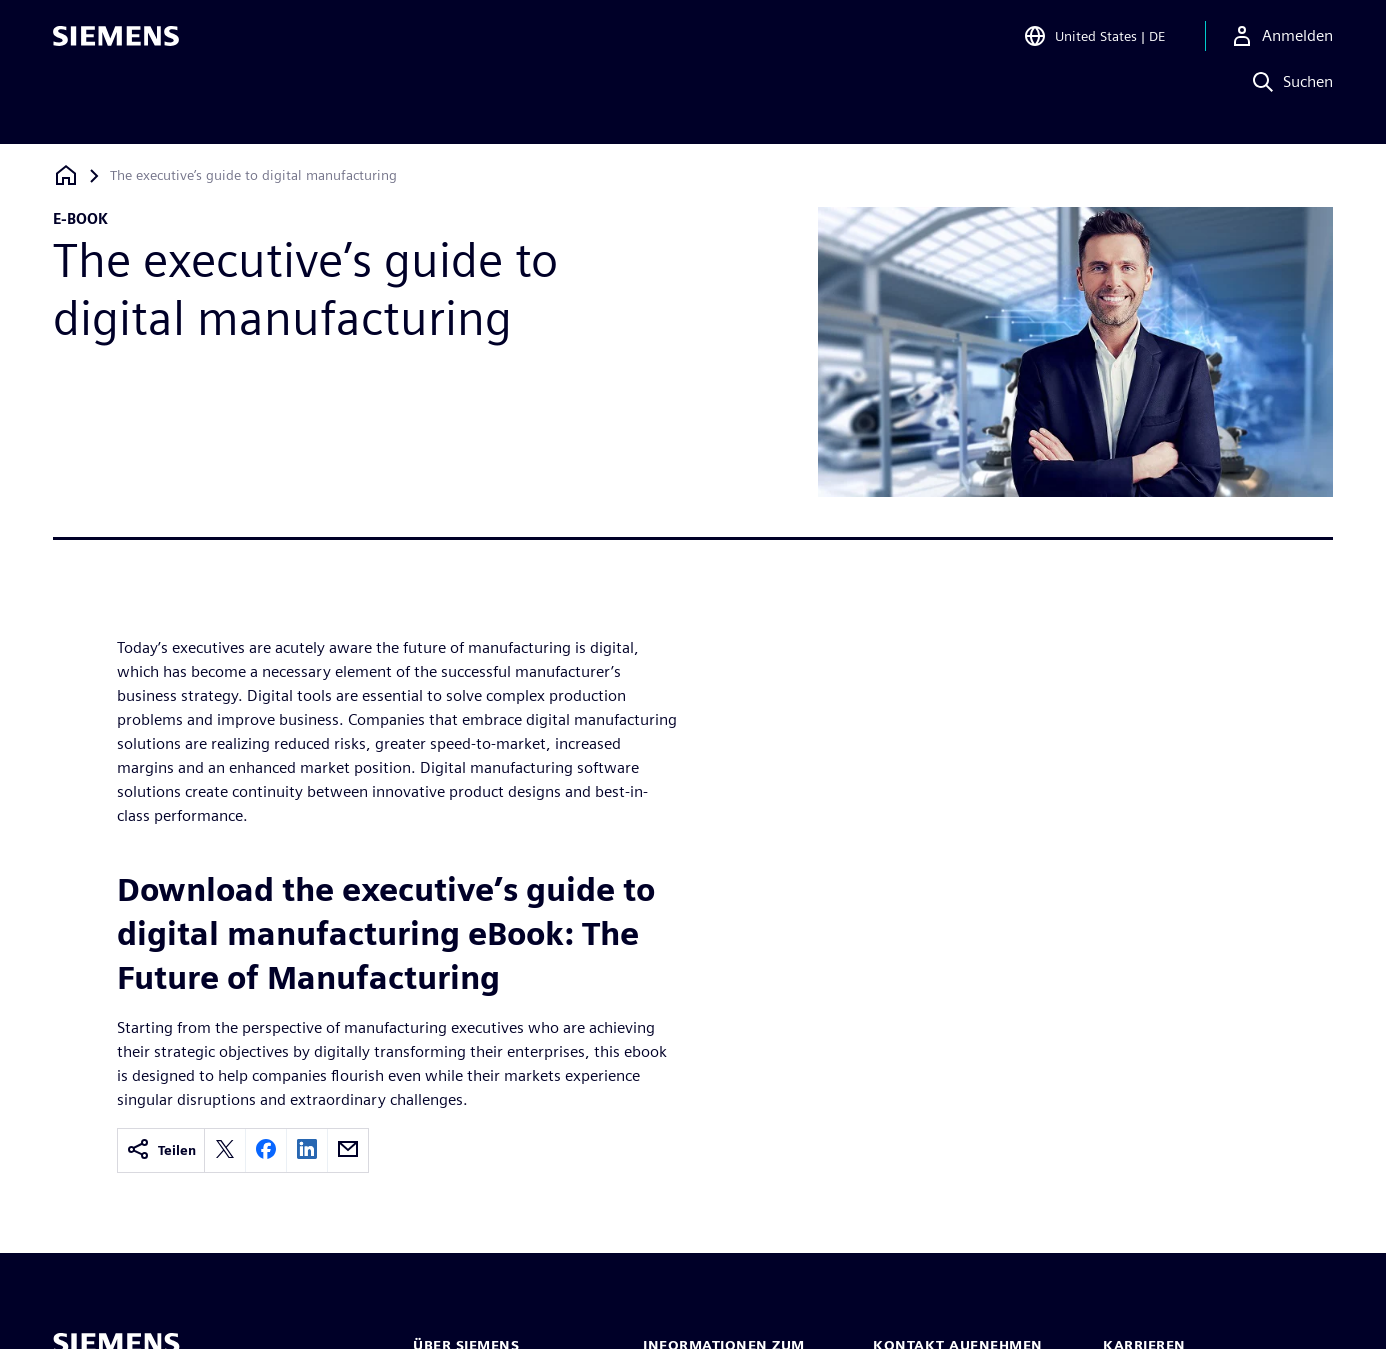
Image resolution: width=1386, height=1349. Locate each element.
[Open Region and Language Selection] (1094, 44)
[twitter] (225, 1150)
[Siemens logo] (116, 44)
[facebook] (266, 1150)
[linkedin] (307, 1150)
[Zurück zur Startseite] (66, 175)
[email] (348, 1150)
